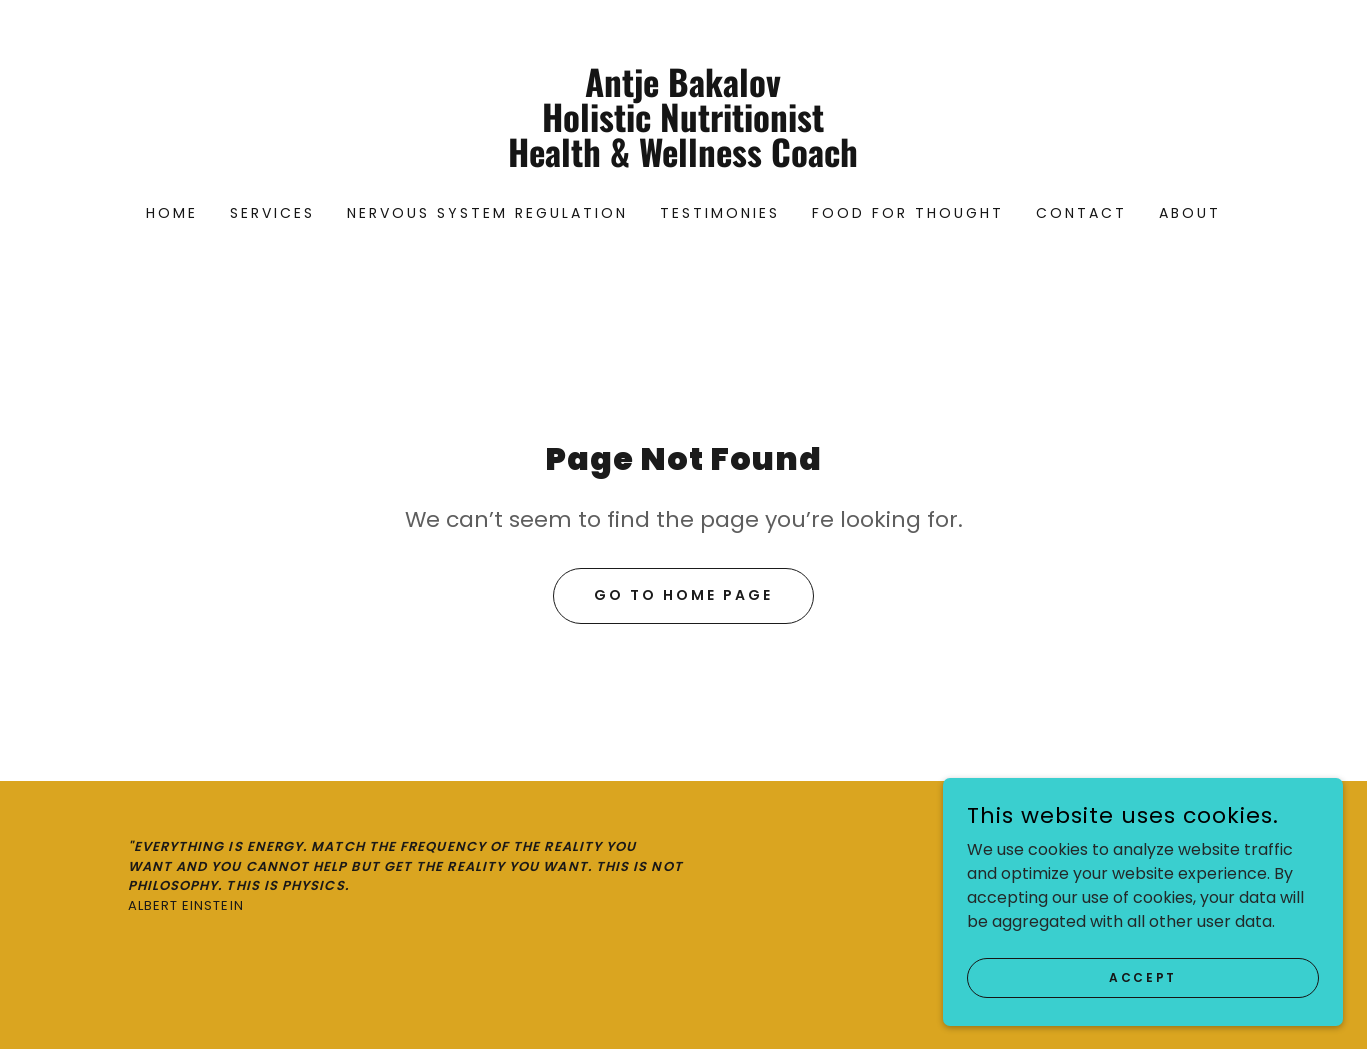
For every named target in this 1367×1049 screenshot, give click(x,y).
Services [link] (272, 213)
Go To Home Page (683, 595)
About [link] (1190, 213)
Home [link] (172, 213)
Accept (1142, 1017)
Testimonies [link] (720, 213)
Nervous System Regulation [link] (487, 213)
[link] (683, 161)
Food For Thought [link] (908, 213)
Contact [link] (1081, 213)
